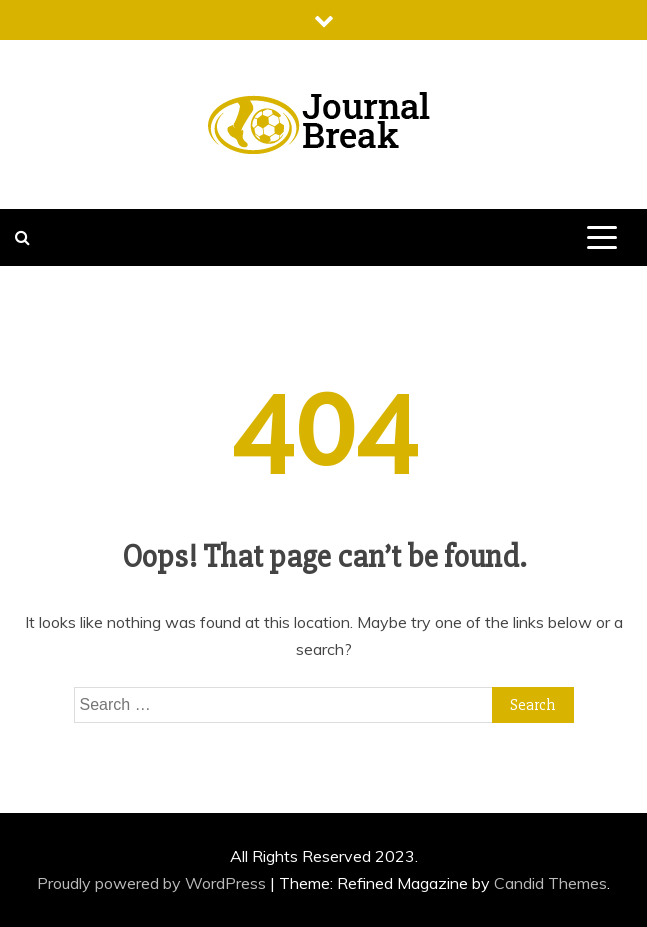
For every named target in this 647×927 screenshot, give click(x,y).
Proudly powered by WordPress (153, 883)
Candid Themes (550, 883)
